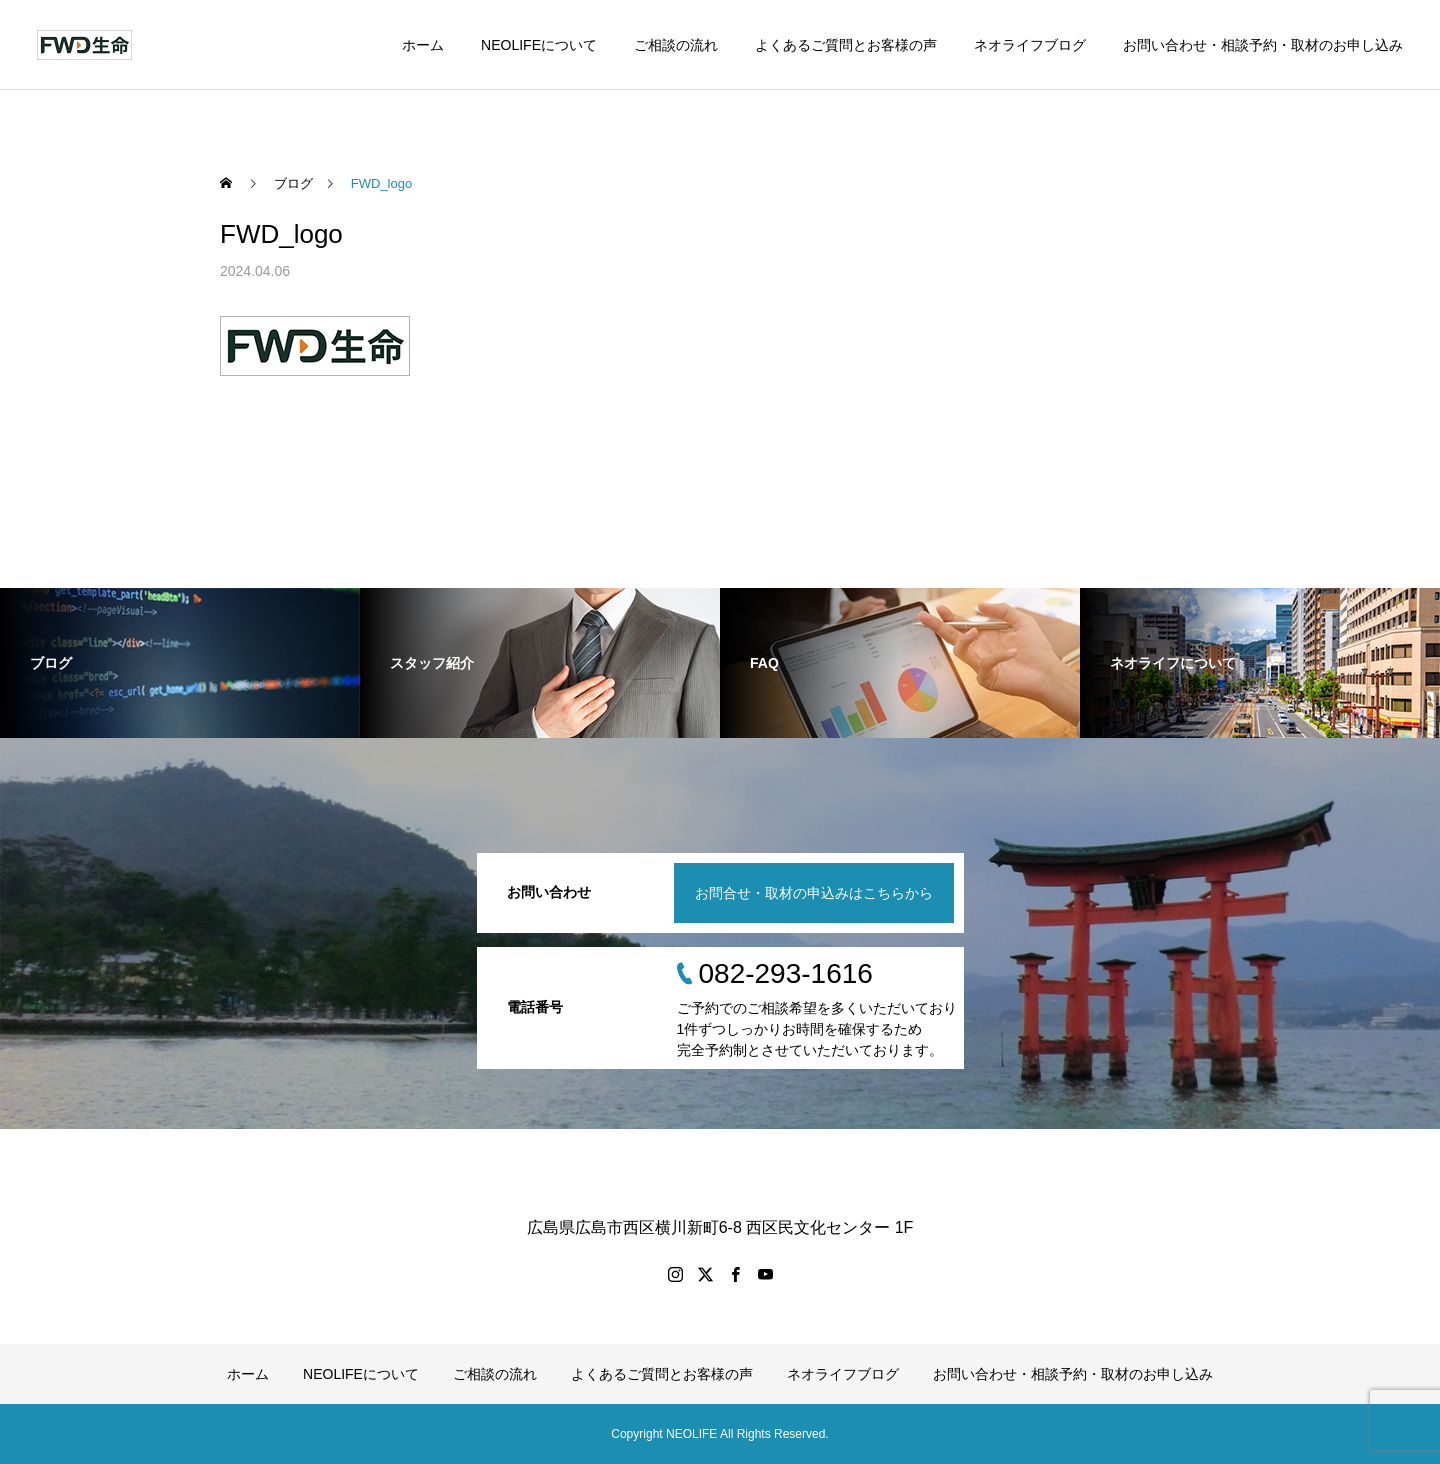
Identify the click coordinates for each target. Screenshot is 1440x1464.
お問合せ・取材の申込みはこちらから (814, 893)
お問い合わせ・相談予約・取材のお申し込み (1263, 45)
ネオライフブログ (1030, 45)
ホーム (423, 45)
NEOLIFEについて (539, 45)
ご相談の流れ (676, 45)
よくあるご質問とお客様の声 (846, 45)
